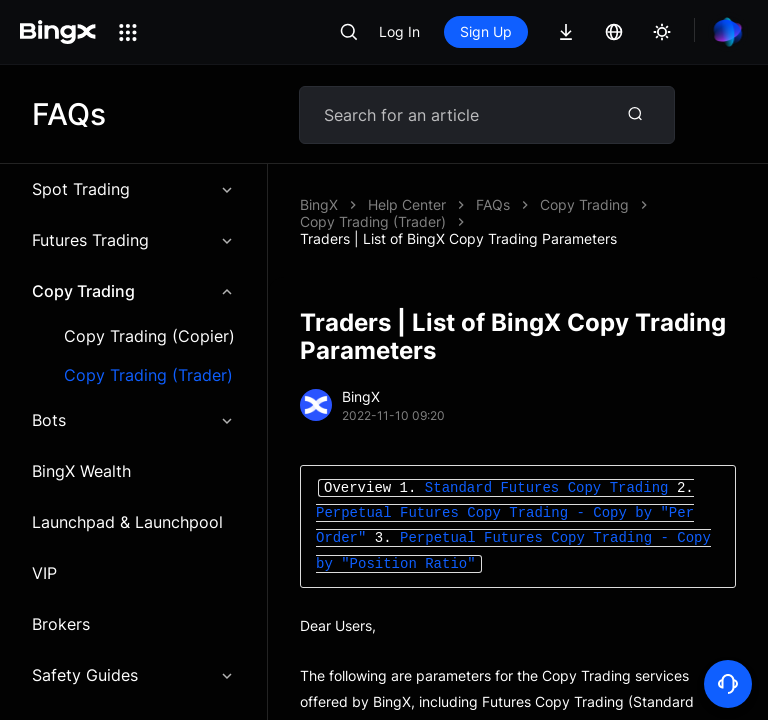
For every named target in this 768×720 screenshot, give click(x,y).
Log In (399, 31)
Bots (133, 420)
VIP (44, 573)
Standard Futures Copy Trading (551, 488)
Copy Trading (133, 291)
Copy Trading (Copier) (149, 336)
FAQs (493, 204)
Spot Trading (133, 189)
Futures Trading (133, 240)
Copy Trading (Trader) (148, 375)
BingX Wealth (81, 471)
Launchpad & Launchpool (127, 522)
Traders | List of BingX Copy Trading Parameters (458, 238)
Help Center (407, 204)
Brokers (61, 624)
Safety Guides (133, 675)
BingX (319, 204)
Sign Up (486, 31)
